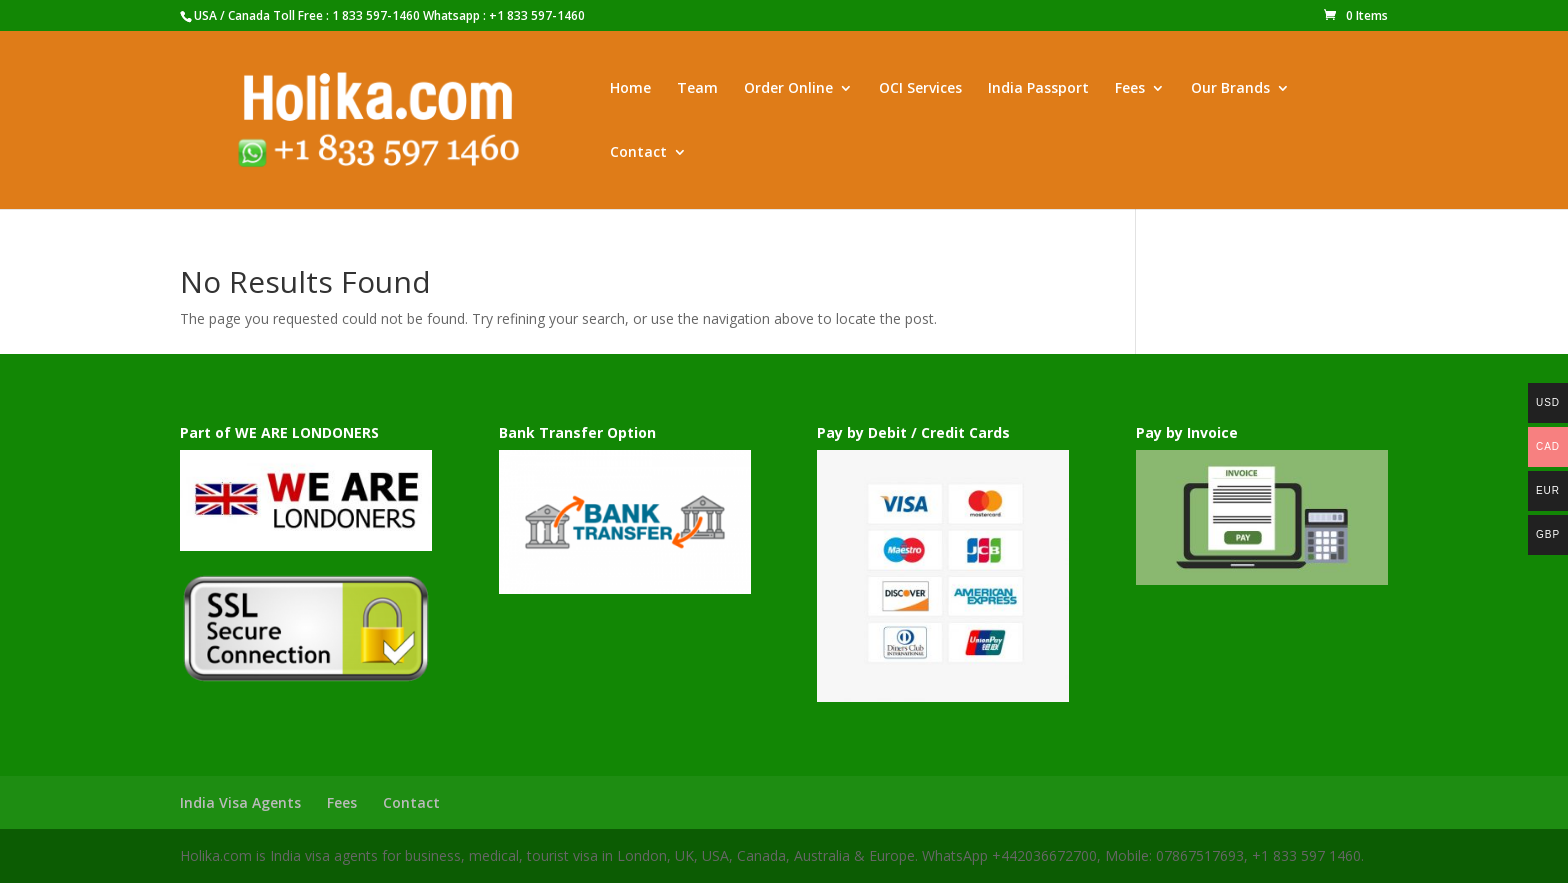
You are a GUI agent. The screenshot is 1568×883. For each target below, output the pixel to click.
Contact (638, 153)
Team (697, 89)
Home (630, 89)
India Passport (1038, 89)
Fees (1130, 89)
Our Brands (1230, 89)
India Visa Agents (240, 802)
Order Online (788, 89)
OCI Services (920, 89)
